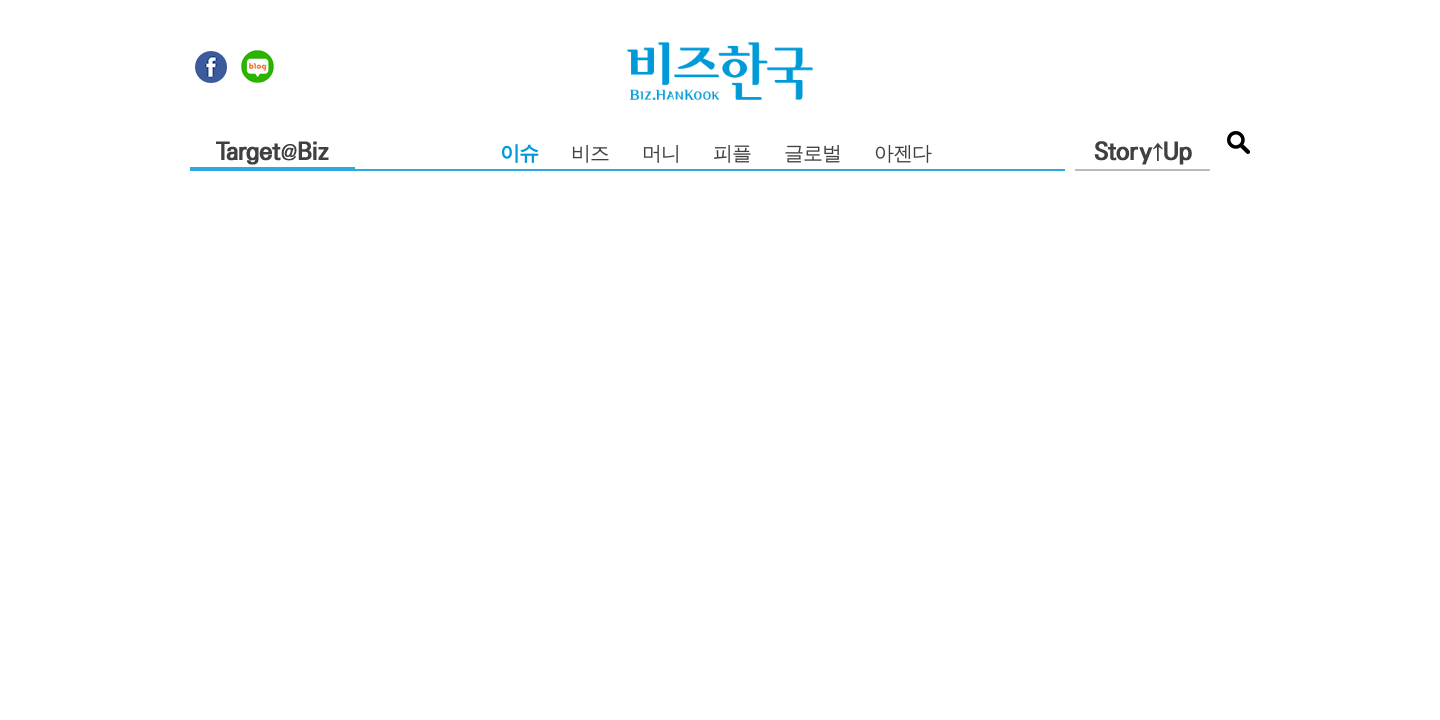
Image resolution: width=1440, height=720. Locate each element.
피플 (732, 154)
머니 (661, 154)
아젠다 (902, 154)
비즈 (590, 154)
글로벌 (812, 154)
